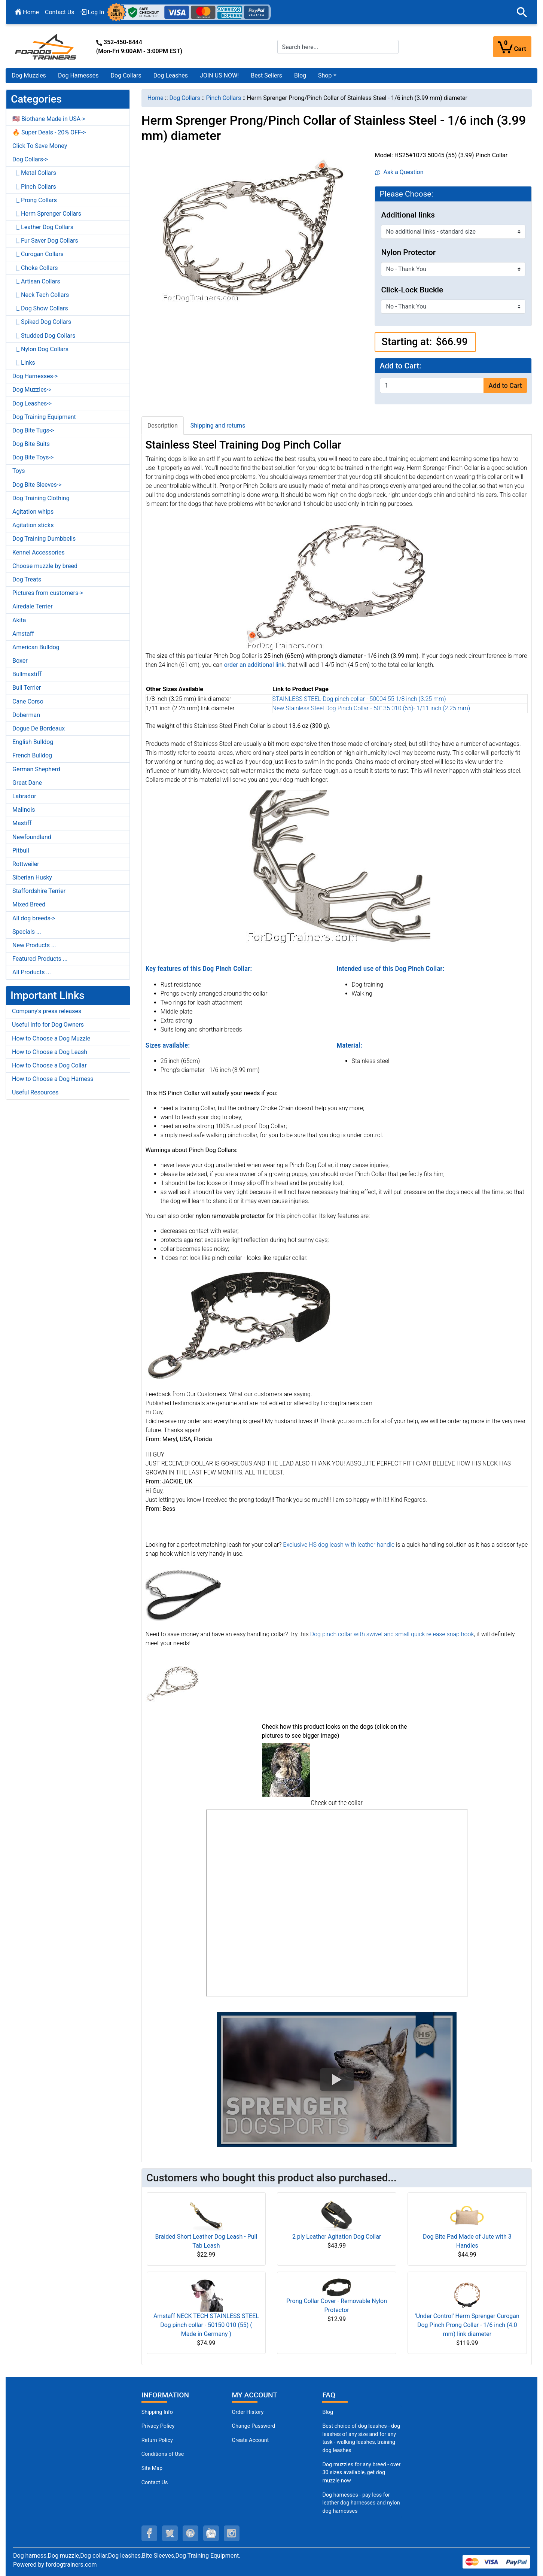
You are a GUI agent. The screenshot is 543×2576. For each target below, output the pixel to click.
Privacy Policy (158, 2426)
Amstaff (23, 633)
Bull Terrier (26, 687)
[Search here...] (338, 47)
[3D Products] (337, 1903)
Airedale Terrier (32, 606)
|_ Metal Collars (34, 172)
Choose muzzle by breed (44, 565)
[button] (522, 12)
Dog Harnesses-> (35, 376)
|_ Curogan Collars (38, 254)
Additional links (408, 214)
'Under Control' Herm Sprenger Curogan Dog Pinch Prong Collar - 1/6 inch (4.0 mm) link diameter (467, 2324)
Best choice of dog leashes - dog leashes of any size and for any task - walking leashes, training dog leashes (361, 2438)
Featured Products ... (40, 958)
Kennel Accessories (38, 552)
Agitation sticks (33, 525)
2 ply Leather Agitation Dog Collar (336, 2236)
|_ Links (23, 362)
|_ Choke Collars (35, 267)
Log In (92, 12)
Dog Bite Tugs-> (33, 430)
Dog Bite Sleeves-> (37, 484)
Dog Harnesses (78, 75)
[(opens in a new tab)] (286, 1769)
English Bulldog (32, 741)
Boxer (20, 660)
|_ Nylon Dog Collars (40, 349)
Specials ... (26, 931)
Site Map (151, 2468)
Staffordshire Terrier (38, 890)
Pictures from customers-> (47, 592)
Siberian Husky (32, 877)
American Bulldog (36, 647)
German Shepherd (36, 769)
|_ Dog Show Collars (40, 308)
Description (162, 425)
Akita (19, 620)
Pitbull (20, 850)
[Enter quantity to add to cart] (432, 385)
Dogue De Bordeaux (38, 728)
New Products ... (34, 945)
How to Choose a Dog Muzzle (51, 1038)
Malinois (23, 809)
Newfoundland (31, 837)
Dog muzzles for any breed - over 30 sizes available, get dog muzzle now (361, 2472)
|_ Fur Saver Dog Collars (45, 240)
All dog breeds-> (33, 918)
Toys (18, 470)
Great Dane (27, 782)
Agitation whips (33, 511)
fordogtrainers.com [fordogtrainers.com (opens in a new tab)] (71, 2564)
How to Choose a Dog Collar (49, 1065)
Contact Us (59, 12)
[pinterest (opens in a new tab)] (190, 2533)
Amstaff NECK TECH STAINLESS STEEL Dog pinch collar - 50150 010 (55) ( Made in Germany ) (206, 2324)
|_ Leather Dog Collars (42, 227)
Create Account (250, 2440)
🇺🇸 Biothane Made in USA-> (48, 118)
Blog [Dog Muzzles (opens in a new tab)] (327, 2412)
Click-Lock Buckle (412, 289)
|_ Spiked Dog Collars (41, 321)
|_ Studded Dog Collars (43, 335)
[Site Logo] (46, 46)
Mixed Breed (28, 904)
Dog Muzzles (29, 75)
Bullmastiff (27, 674)
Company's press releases (46, 1011)
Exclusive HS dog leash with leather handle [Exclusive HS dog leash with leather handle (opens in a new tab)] (338, 1544)
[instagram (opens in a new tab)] (231, 2533)
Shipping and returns (217, 425)
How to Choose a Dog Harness (53, 1078)
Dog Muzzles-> (32, 389)
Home (27, 12)
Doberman (26, 715)
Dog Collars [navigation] (185, 97)
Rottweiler (25, 864)
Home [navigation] (155, 97)
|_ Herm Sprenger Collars (46, 213)
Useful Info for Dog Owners (48, 1024)
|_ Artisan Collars (36, 281)
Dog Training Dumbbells (44, 538)
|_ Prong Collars (34, 200)
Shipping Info (157, 2412)
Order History (248, 2412)
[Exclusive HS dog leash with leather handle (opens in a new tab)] (183, 1593)
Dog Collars (126, 75)
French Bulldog (32, 755)
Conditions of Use (162, 2454)
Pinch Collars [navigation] (223, 97)
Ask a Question (399, 172)
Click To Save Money (39, 145)
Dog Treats (26, 579)
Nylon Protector (408, 252)
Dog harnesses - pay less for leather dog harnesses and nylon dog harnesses (361, 2503)
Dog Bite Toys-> (33, 457)
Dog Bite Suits (31, 443)
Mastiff (21, 823)
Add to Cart (505, 385)
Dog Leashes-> (32, 403)
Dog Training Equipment (44, 416)
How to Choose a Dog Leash (49, 1051)
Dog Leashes (170, 75)
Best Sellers (266, 75)
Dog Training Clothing (41, 498)
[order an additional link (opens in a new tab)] (254, 664)
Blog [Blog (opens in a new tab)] (300, 75)
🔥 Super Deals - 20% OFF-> (49, 132)
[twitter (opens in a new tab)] (169, 2533)
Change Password (253, 2426)
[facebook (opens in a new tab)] (149, 2533)
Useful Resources (35, 1092)
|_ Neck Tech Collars (40, 294)
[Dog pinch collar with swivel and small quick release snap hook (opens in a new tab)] (172, 1683)
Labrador (24, 796)
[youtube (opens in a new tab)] (211, 2533)
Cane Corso (27, 701)
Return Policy (157, 2440)
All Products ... (31, 972)
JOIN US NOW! (219, 75)
